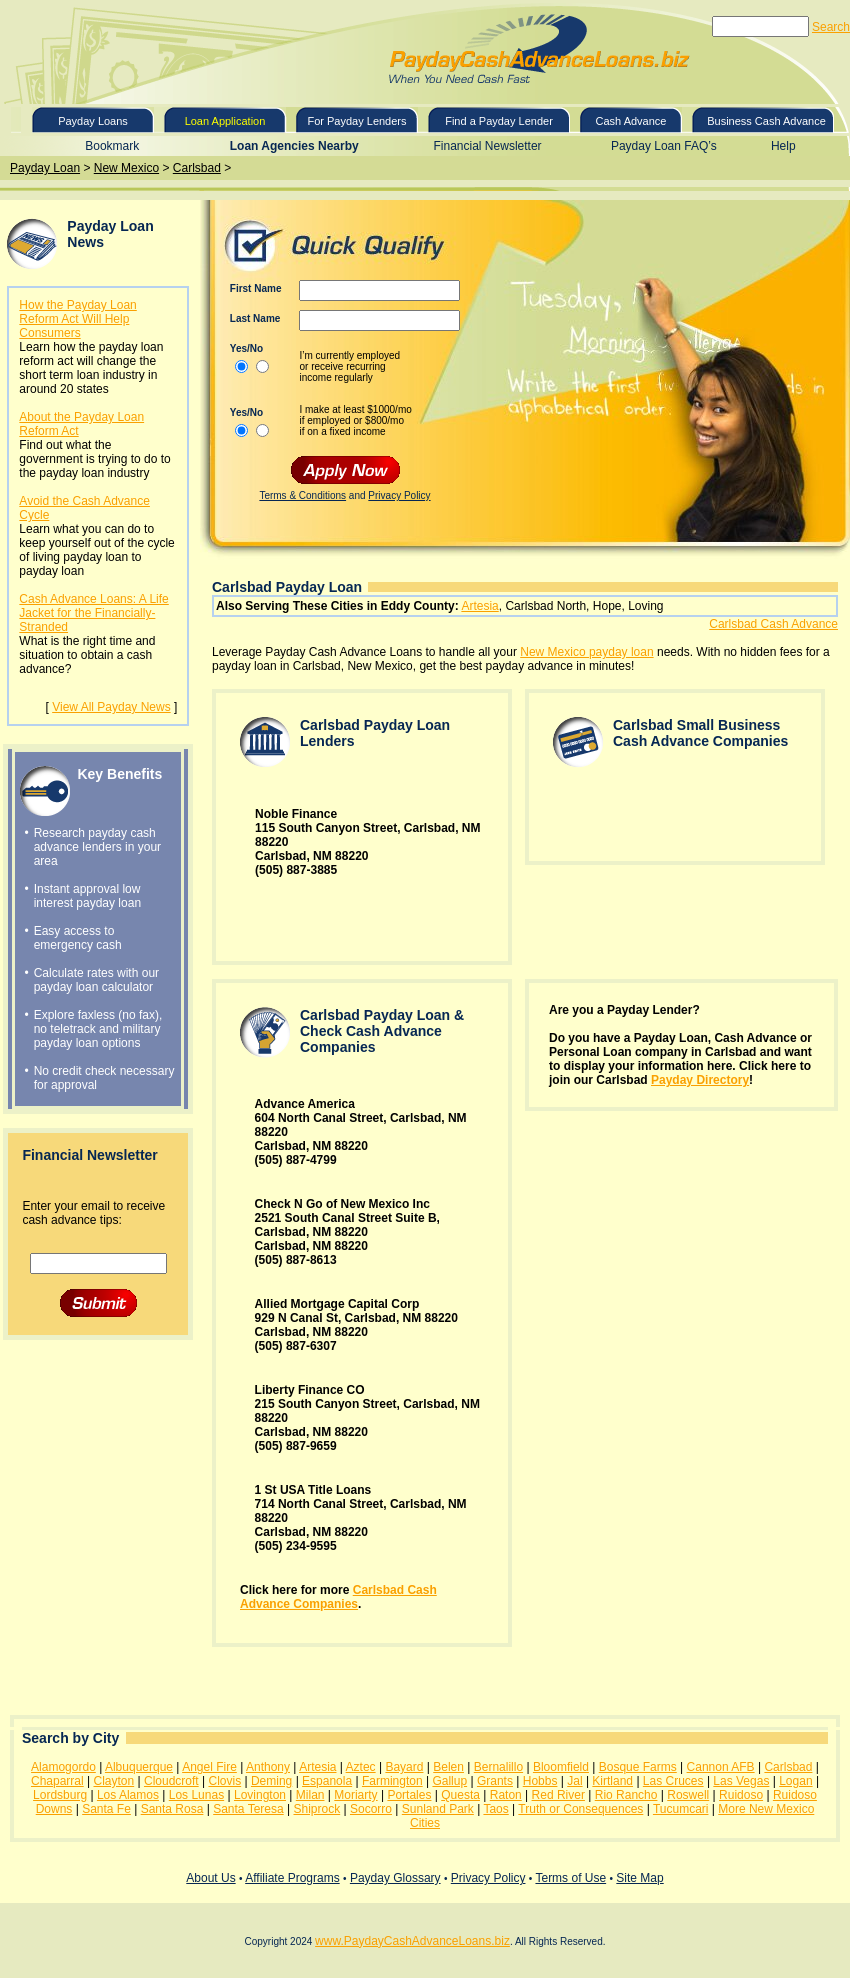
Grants (495, 1781)
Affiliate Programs (292, 1878)
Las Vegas (741, 1781)
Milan (310, 1795)
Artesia (479, 606)
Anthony (268, 1767)
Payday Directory (700, 1080)
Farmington (392, 1781)
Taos (495, 1809)
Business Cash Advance (766, 121)
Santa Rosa (172, 1809)
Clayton (113, 1781)
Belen (448, 1767)
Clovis (224, 1781)
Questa (460, 1795)
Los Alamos (128, 1795)
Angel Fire (209, 1767)
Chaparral (57, 1781)
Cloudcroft (171, 1781)
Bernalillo (498, 1767)
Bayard (404, 1767)
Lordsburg (60, 1795)
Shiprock (316, 1809)
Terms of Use (570, 1878)
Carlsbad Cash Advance (773, 624)
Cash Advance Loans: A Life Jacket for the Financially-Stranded (93, 613)
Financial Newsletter (488, 146)
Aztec (361, 1767)
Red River (558, 1795)
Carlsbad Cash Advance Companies (338, 1597)
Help (783, 146)
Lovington (260, 1795)
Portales (409, 1795)
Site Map (639, 1878)
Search (831, 27)
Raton (506, 1795)
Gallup (449, 1781)
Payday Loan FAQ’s (664, 146)
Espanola (327, 1781)
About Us (210, 1878)
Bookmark (112, 146)
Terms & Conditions (302, 495)
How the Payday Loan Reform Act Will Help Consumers (77, 319)
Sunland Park (438, 1809)
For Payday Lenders (356, 121)
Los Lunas (196, 1795)
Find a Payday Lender (499, 121)
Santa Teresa (248, 1809)
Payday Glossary (395, 1878)
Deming (271, 1781)
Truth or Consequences (580, 1809)
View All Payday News (111, 707)
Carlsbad (197, 168)
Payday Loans (93, 121)
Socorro (371, 1809)
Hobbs (540, 1781)
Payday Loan (45, 168)
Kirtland (612, 1781)
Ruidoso (741, 1795)
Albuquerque (139, 1767)
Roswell (688, 1795)
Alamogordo (63, 1767)
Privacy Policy (399, 495)
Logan (795, 1781)
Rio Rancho (626, 1795)
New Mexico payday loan (586, 652)
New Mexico (126, 168)
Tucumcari (681, 1809)
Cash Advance (631, 121)
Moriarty (355, 1795)
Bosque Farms (638, 1767)
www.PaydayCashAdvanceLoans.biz (412, 1941)
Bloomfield (561, 1767)
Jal (574, 1781)
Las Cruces (673, 1781)
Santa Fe (106, 1809)
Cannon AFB (721, 1767)
